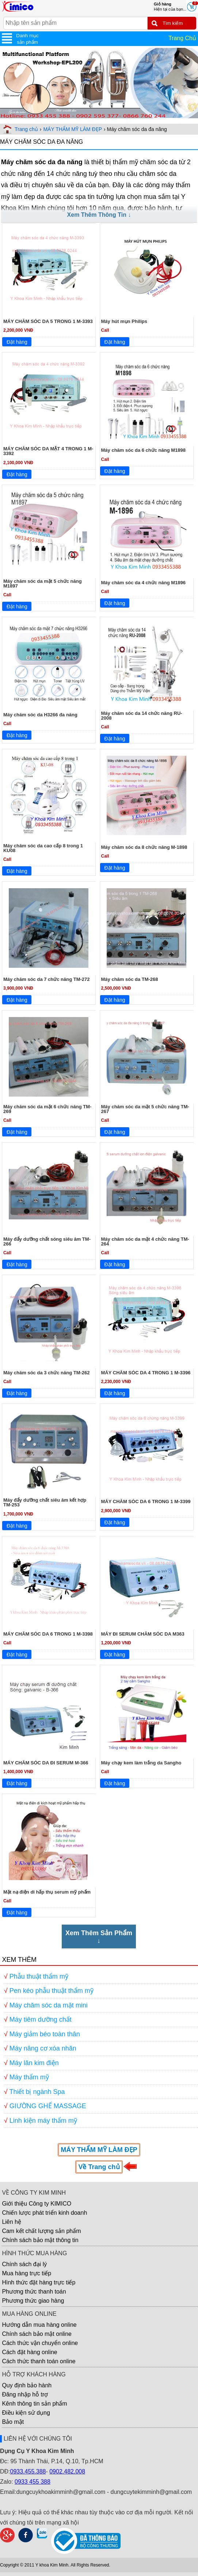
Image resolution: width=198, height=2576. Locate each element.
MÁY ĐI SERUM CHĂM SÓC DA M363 (142, 1634)
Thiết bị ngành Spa (37, 2091)
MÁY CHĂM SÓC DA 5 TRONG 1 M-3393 (48, 321)
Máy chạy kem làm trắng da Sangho (141, 1762)
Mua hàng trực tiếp (26, 2273)
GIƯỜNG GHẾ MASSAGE (47, 2106)
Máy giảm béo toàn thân (44, 2034)
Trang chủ (26, 129)
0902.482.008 (67, 2471)
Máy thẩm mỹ (29, 2077)
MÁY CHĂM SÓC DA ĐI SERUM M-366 (45, 1762)
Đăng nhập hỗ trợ (25, 2394)
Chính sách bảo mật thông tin (40, 2240)
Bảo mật (13, 2422)
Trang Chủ (182, 38)
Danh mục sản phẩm (27, 39)
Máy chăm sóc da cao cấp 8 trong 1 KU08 (43, 848)
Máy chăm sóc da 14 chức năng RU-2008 (141, 715)
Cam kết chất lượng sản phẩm (41, 2231)
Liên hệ (11, 2222)
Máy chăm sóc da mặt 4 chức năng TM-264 (145, 1241)
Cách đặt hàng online (29, 2352)
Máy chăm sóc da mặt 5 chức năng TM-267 (145, 1109)
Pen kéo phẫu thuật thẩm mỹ (51, 1990)
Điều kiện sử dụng (26, 2413)
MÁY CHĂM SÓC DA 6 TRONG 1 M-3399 (146, 1501)
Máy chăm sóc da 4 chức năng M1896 (143, 582)
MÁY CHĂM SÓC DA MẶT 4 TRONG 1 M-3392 (48, 451)
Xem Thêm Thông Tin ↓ (99, 215)
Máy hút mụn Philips (124, 321)
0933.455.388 (28, 2471)
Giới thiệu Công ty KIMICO (36, 2203)
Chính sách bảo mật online (37, 2334)
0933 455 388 (32, 2482)
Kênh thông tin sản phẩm (34, 2403)
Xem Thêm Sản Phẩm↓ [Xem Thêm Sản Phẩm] (98, 1936)
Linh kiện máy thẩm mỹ (43, 2120)
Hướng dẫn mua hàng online (39, 2325)
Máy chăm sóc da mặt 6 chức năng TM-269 (47, 1109)
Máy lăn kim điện (34, 2063)
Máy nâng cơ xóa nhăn (42, 2048)
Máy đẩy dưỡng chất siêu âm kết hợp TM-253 (44, 1502)
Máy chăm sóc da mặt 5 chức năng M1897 (42, 583)
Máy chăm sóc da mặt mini (48, 2005)
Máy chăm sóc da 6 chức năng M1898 (143, 450)
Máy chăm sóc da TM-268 (129, 979)
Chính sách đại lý (24, 2264)
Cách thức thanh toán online (38, 2361)
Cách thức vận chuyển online (40, 2343)
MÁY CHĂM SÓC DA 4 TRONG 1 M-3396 (146, 1372)
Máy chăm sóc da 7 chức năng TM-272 (46, 979)
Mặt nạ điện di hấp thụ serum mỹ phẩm (47, 1892)
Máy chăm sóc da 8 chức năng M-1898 (144, 847)
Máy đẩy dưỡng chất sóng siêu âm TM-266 (47, 1241)
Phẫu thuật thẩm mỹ (38, 1976)
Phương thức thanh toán (34, 2291)
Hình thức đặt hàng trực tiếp (38, 2282)
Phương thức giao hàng (33, 2301)
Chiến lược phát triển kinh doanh (44, 2213)
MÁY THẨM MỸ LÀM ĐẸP (72, 129)
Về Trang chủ (98, 2167)
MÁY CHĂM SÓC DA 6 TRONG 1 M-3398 (48, 1634)
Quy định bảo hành (27, 2385)
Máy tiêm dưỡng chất (40, 2019)
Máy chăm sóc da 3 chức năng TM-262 (46, 1372)
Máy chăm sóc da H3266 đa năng (40, 714)
